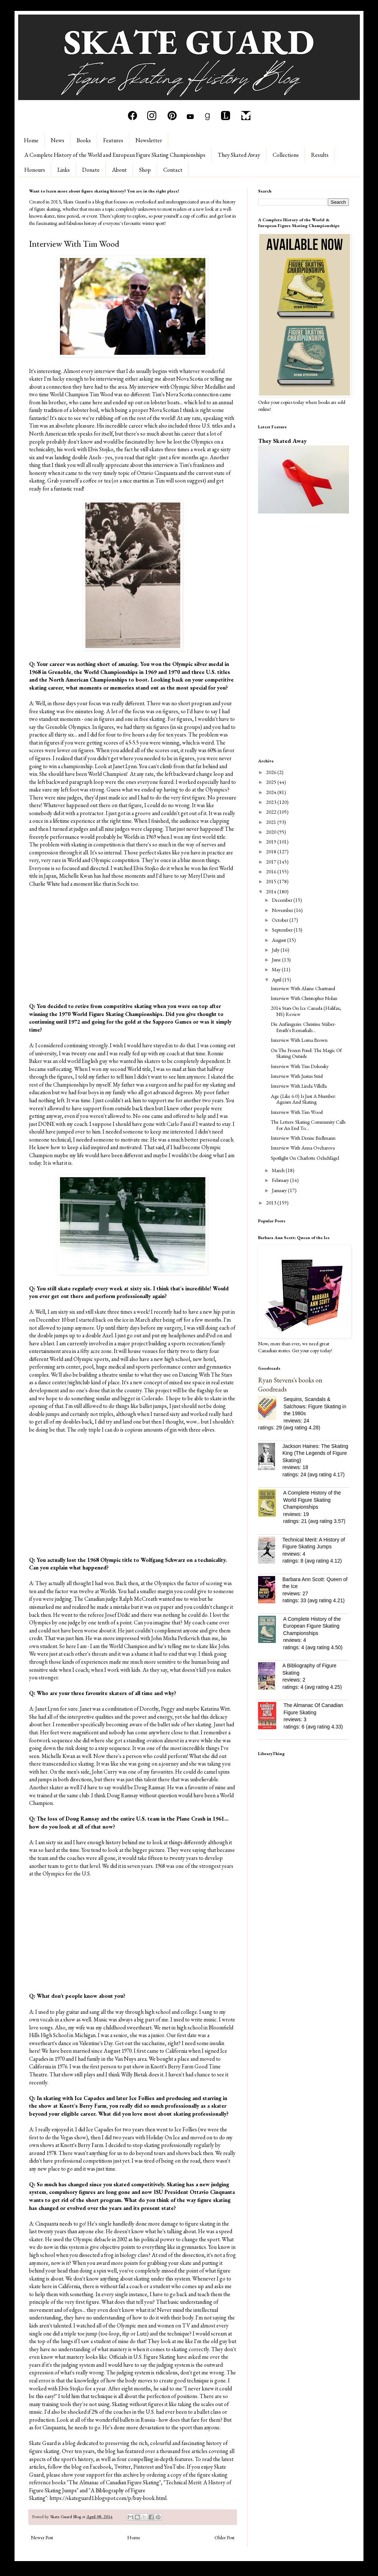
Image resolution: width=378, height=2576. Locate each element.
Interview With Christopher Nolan (304, 998)
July (276, 949)
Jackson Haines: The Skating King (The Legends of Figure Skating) (315, 1453)
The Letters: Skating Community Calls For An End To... (308, 1125)
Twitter (122, 2466)
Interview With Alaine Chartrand (303, 988)
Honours (34, 170)
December (282, 900)
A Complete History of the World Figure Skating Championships (312, 1500)
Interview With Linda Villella (299, 1086)
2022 (271, 812)
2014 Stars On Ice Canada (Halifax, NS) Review (306, 1011)
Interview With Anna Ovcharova (303, 1147)
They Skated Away (239, 155)
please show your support (75, 2474)
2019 (271, 841)
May (277, 969)
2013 (271, 1202)
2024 (271, 792)
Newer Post (42, 2537)
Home (31, 140)
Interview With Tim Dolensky (300, 1066)
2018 (271, 851)
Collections (286, 155)
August (279, 940)
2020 (271, 832)
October (280, 920)
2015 (271, 881)
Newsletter (149, 140)
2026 (271, 772)
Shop (145, 170)
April (277, 979)
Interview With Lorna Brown (299, 1040)
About (119, 170)
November (283, 910)
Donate (91, 170)
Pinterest (143, 2466)
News (57, 140)
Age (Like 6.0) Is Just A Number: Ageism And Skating (303, 1099)
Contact (172, 170)
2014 (271, 891)
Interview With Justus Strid (297, 1076)
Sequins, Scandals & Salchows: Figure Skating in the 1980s (315, 1406)
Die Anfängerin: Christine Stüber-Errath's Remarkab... (303, 1027)
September (283, 929)
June (277, 959)
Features (113, 140)
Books (84, 140)
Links (63, 170)
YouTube (174, 2466)
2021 (271, 822)
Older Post (224, 2537)
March (279, 1170)
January (280, 1190)
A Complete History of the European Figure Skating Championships (312, 1626)
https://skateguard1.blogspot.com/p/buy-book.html (107, 2498)
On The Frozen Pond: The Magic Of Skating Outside (306, 1053)
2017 (271, 861)
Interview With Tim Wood (297, 1112)
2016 (271, 871)
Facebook (101, 2466)
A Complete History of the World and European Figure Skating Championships (114, 155)
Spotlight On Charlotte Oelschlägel (305, 1158)
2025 (271, 782)
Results (320, 155)
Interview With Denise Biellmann (303, 1138)
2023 (271, 802)
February (281, 1180)
